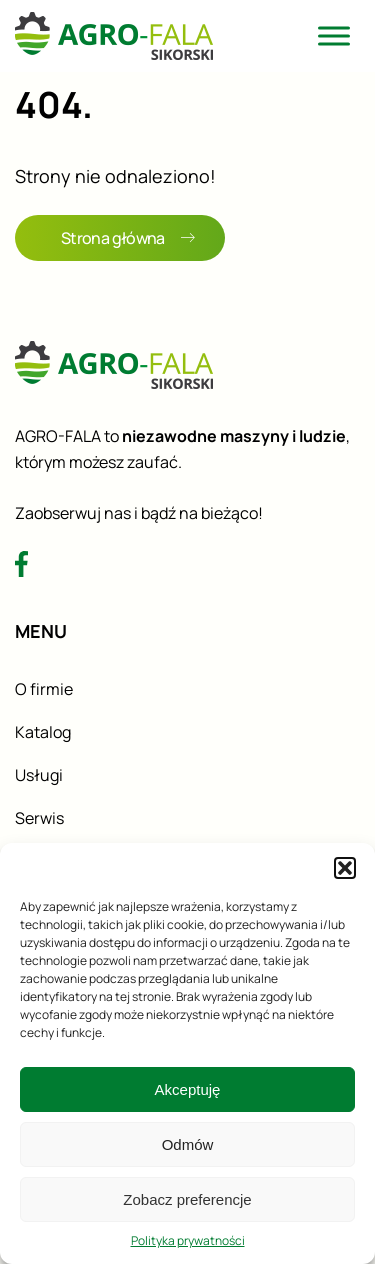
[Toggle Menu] (334, 35)
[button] (345, 868)
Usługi (39, 775)
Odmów (188, 1144)
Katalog (43, 732)
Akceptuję (188, 1089)
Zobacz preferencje (187, 1199)
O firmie (44, 689)
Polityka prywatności (188, 1240)
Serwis (39, 818)
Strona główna (128, 238)
